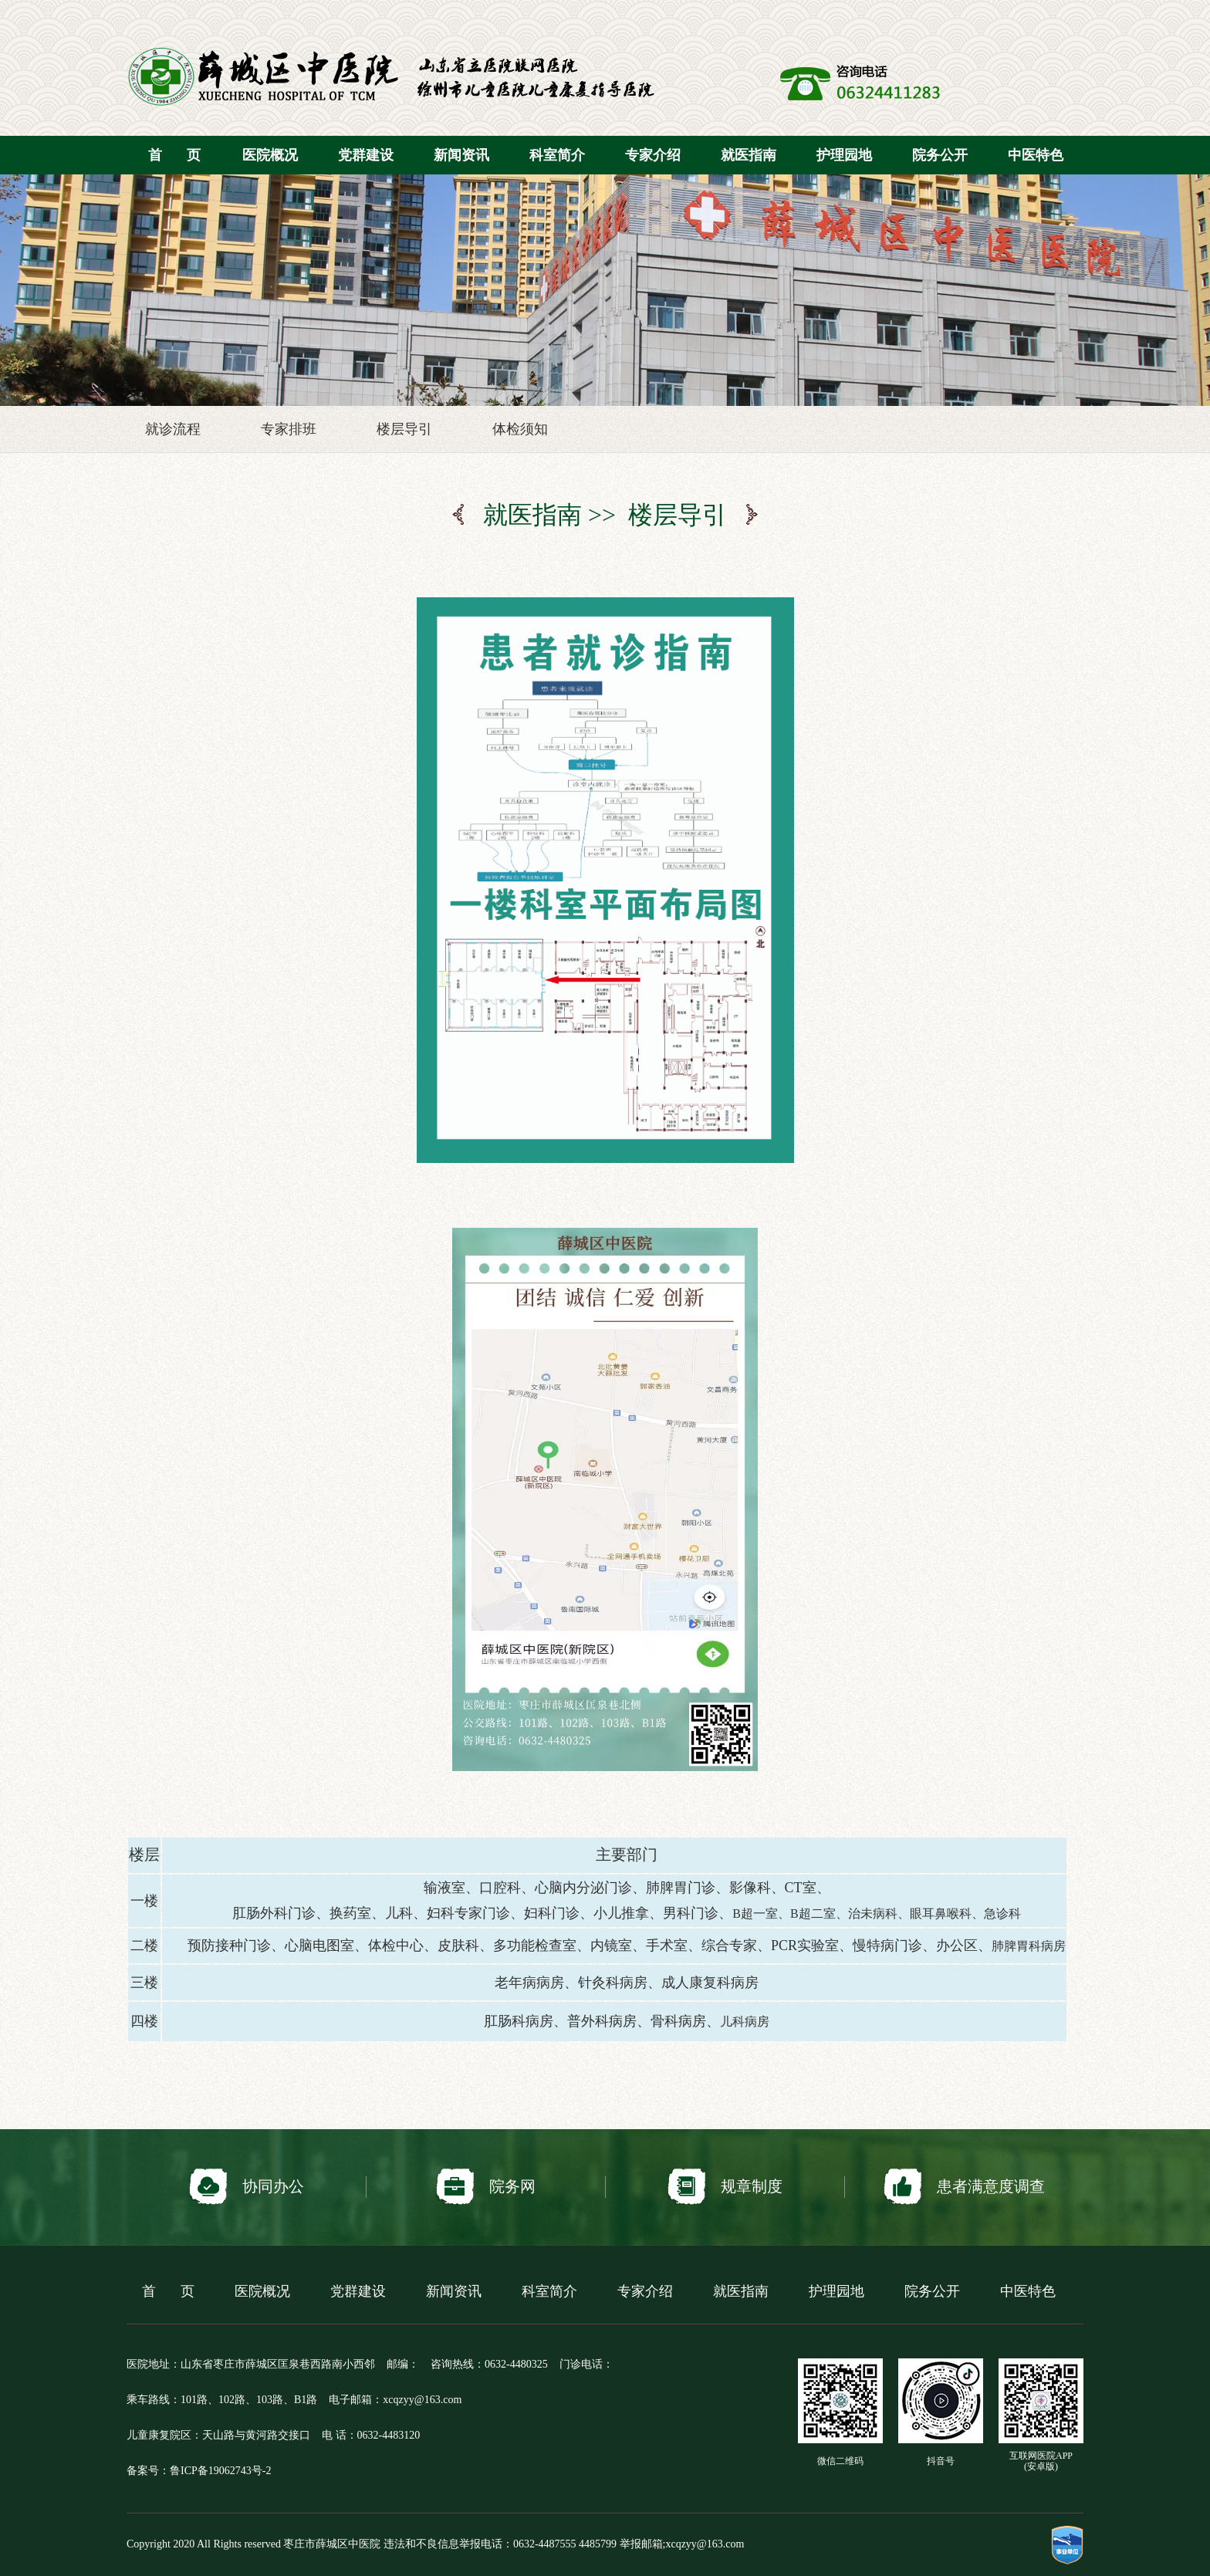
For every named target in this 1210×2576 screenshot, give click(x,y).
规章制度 (725, 2187)
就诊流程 (173, 429)
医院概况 (270, 155)
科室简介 (557, 155)
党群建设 (366, 155)
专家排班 (288, 429)
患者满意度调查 (964, 2187)
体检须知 (520, 429)
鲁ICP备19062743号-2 (220, 2470)
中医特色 (1035, 155)
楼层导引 (404, 429)
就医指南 (748, 155)
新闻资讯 (461, 155)
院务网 (486, 2187)
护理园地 (844, 155)
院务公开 (940, 155)
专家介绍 (653, 155)
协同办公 (246, 2187)
